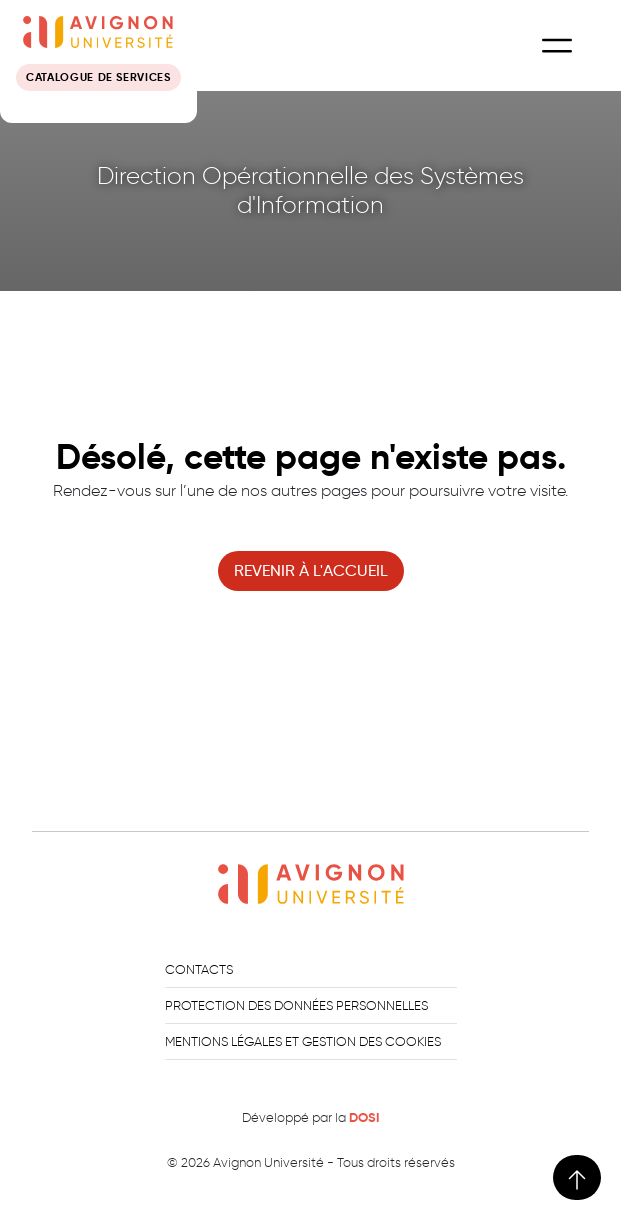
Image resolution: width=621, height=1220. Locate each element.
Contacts (199, 969)
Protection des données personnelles (296, 1005)
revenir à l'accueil (311, 570)
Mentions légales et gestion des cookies (303, 1041)
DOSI (364, 1118)
